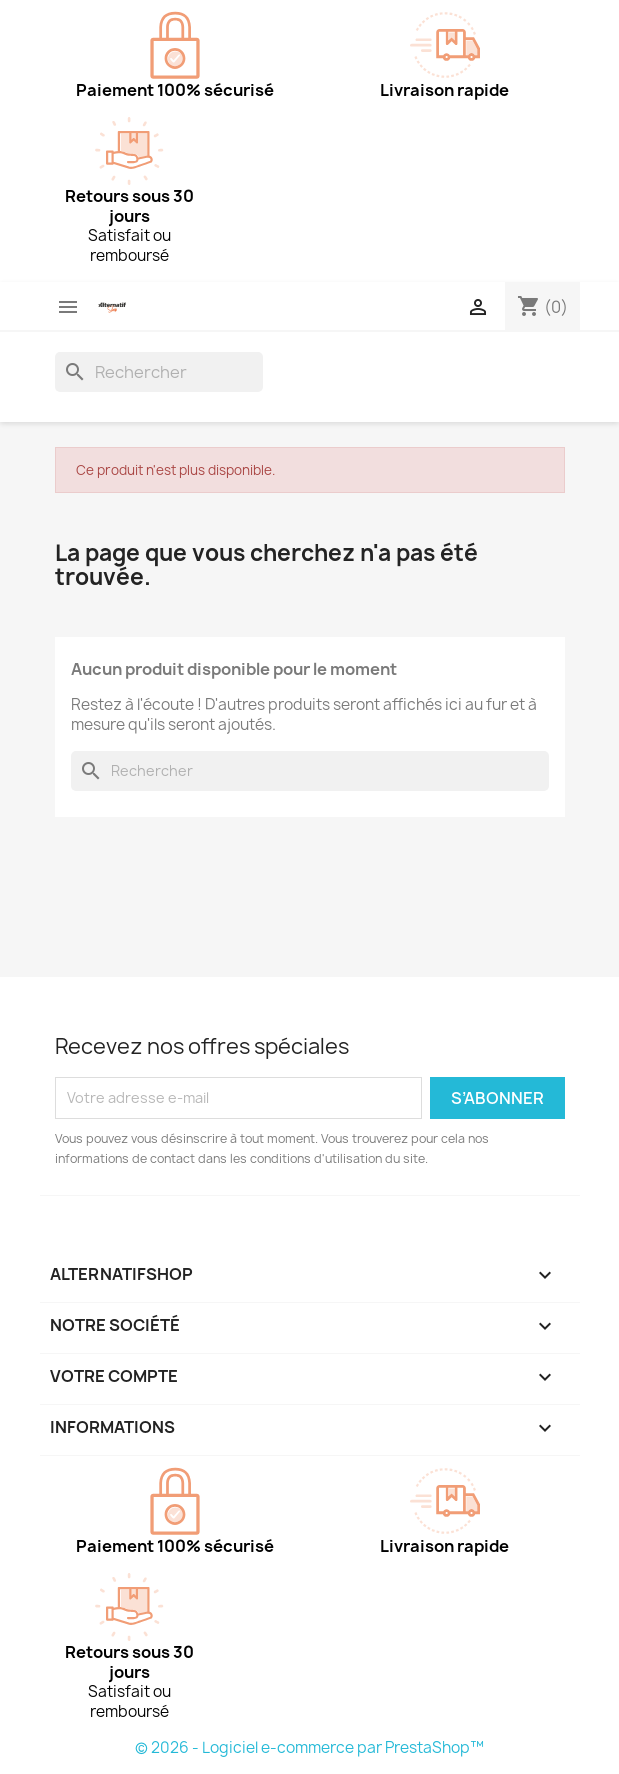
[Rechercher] (159, 372)
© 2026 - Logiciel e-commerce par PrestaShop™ (309, 1747)
